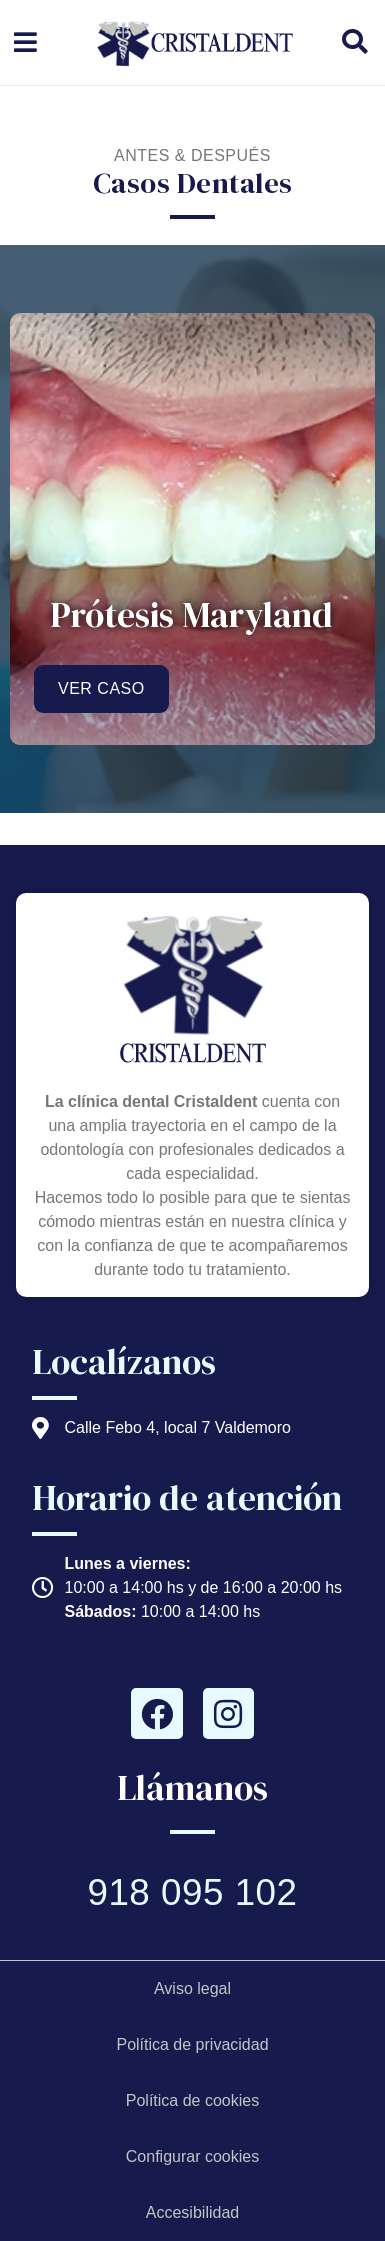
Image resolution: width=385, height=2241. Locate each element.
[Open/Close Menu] (25, 42)
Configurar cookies (192, 2156)
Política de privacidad (192, 2044)
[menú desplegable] (25, 42)
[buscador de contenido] (362, 42)
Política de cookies (192, 2100)
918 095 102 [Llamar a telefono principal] (192, 1892)
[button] (354, 42)
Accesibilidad (192, 2212)
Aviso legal (192, 1988)
